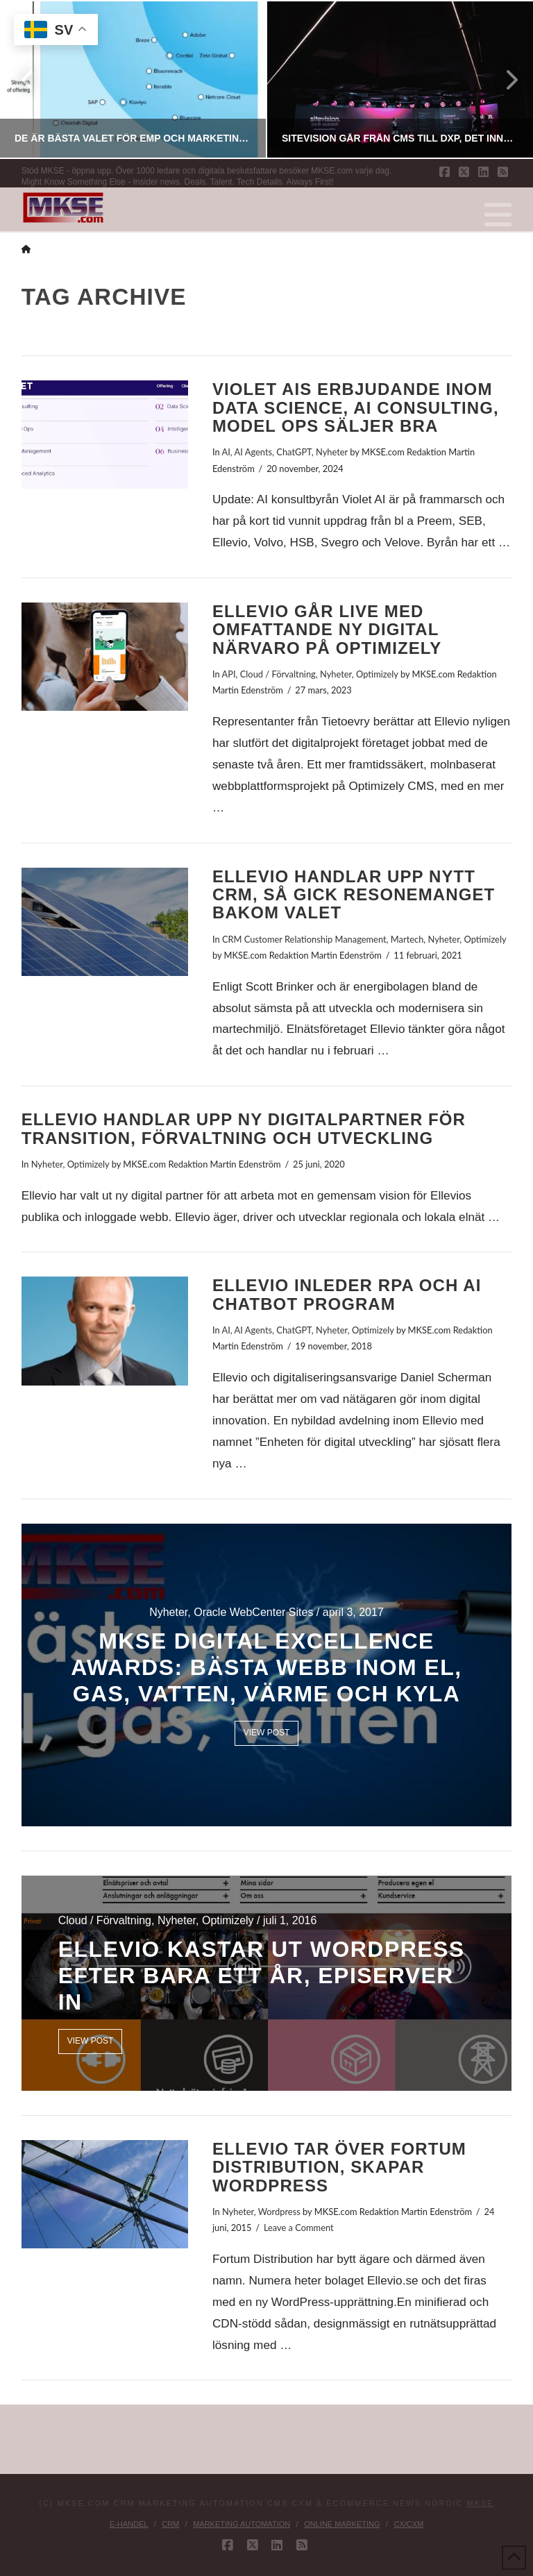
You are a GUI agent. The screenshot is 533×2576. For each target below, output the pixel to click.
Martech (407, 939)
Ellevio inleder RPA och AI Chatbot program (347, 1294)
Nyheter (332, 451)
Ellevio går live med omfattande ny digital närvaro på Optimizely (327, 629)
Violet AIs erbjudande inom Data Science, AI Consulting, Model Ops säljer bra (355, 407)
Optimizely (377, 674)
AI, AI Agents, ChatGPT (267, 451)
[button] (497, 215)
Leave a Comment (299, 2227)
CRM (170, 2524)
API (229, 674)
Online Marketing (342, 2524)
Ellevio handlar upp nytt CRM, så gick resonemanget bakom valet (353, 895)
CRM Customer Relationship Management (304, 939)
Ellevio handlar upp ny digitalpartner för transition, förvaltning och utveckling (244, 1128)
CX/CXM (408, 2524)
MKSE (480, 2503)
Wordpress (279, 2211)
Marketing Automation (241, 2524)
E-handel (129, 2524)
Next (504, 79)
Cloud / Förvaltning (278, 674)
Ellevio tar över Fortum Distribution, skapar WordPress (339, 2167)
